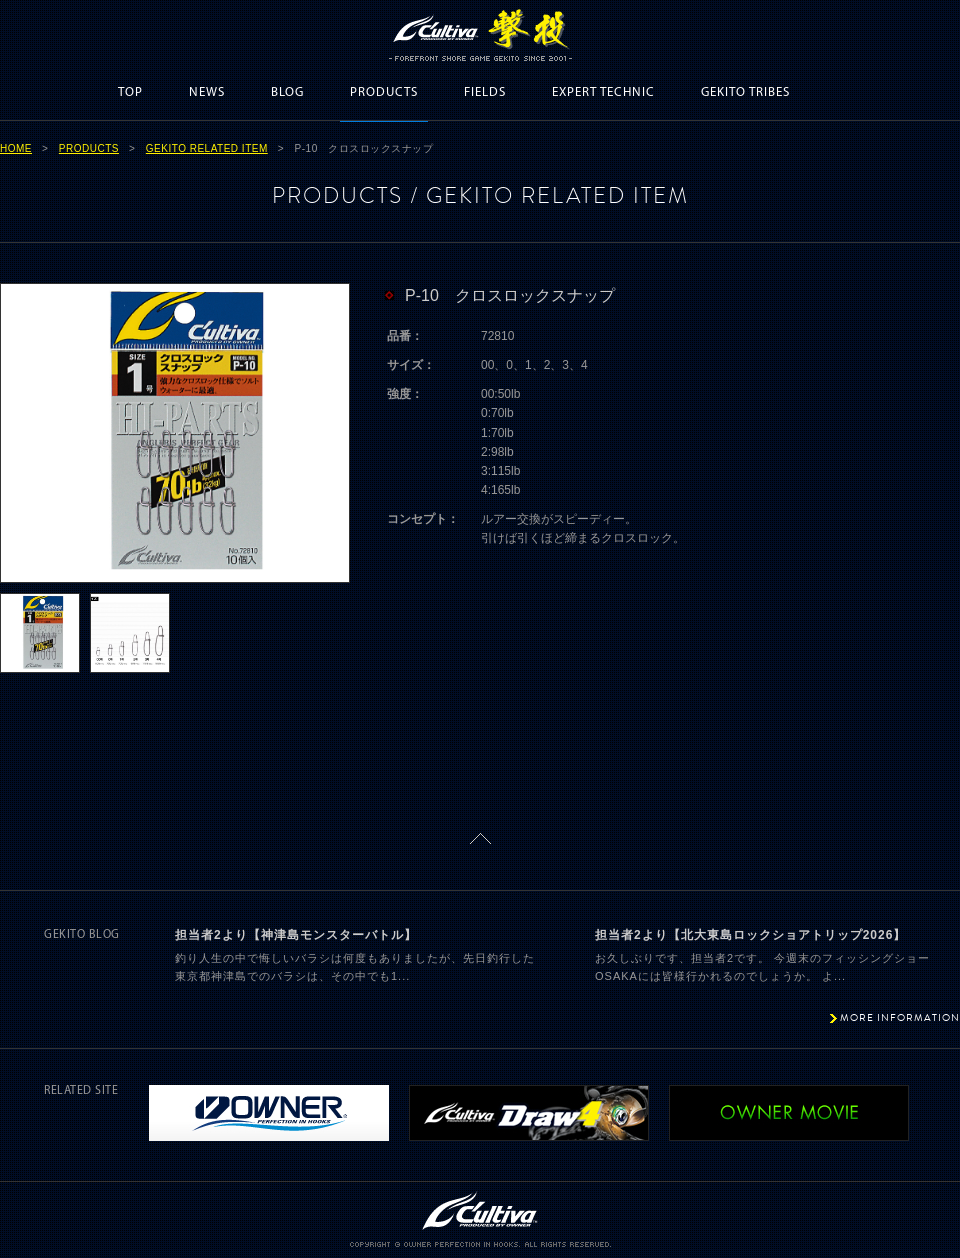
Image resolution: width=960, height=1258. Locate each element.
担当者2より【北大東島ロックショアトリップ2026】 (750, 935)
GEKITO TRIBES (745, 92)
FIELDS (485, 92)
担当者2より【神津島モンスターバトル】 (296, 935)
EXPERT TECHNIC (603, 92)
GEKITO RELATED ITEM (207, 148)
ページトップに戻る (480, 838)
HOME (16, 148)
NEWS (207, 92)
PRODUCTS (384, 92)
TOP (130, 92)
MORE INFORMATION (900, 1017)
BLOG (287, 92)
